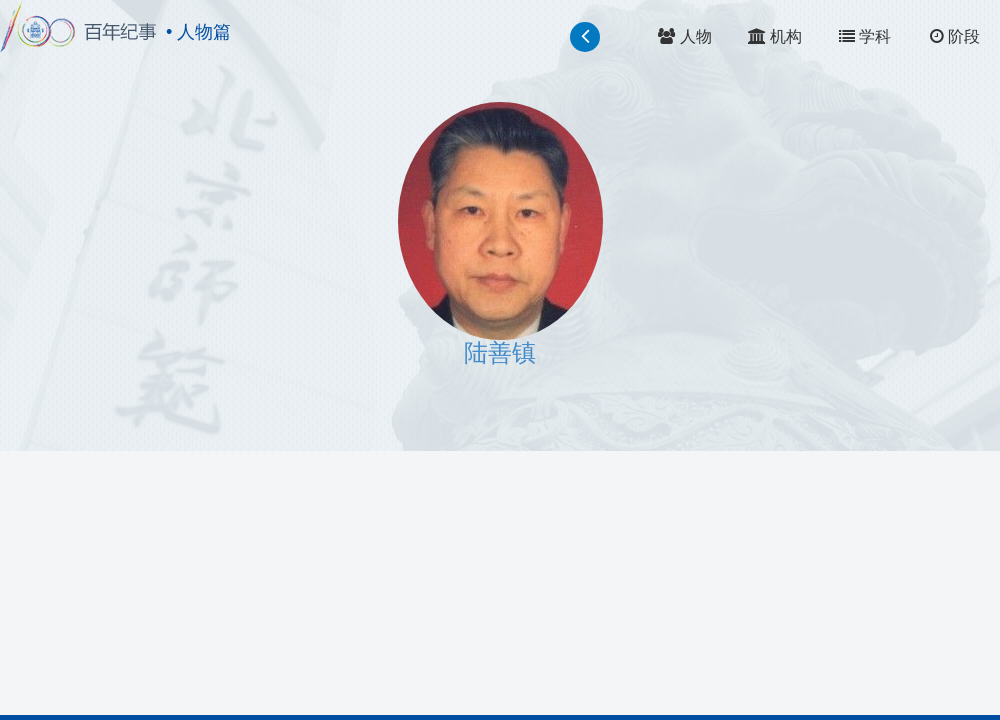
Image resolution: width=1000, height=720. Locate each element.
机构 (775, 36)
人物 (684, 36)
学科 (865, 36)
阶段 (955, 36)
